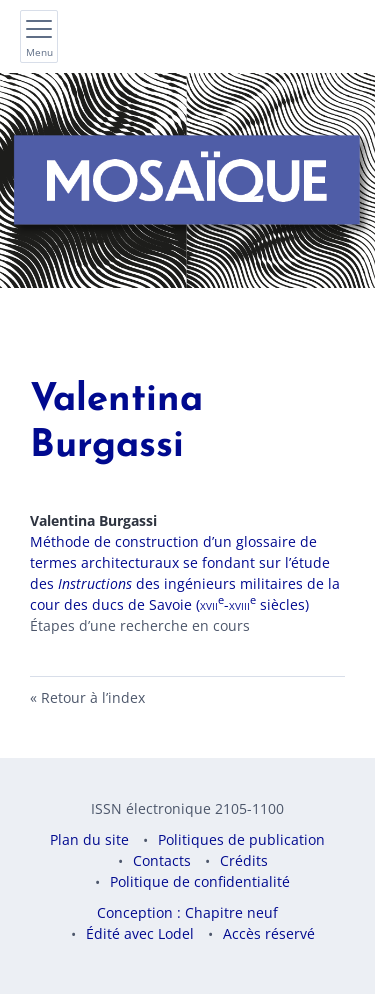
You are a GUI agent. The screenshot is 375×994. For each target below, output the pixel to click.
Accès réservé (269, 933)
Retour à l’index (93, 697)
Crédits (244, 860)
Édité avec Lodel (140, 933)
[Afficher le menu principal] (39, 36)
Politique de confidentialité (200, 881)
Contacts (162, 860)
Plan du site (89, 839)
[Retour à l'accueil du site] (187, 180)
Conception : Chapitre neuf (187, 912)
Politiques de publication (241, 839)
